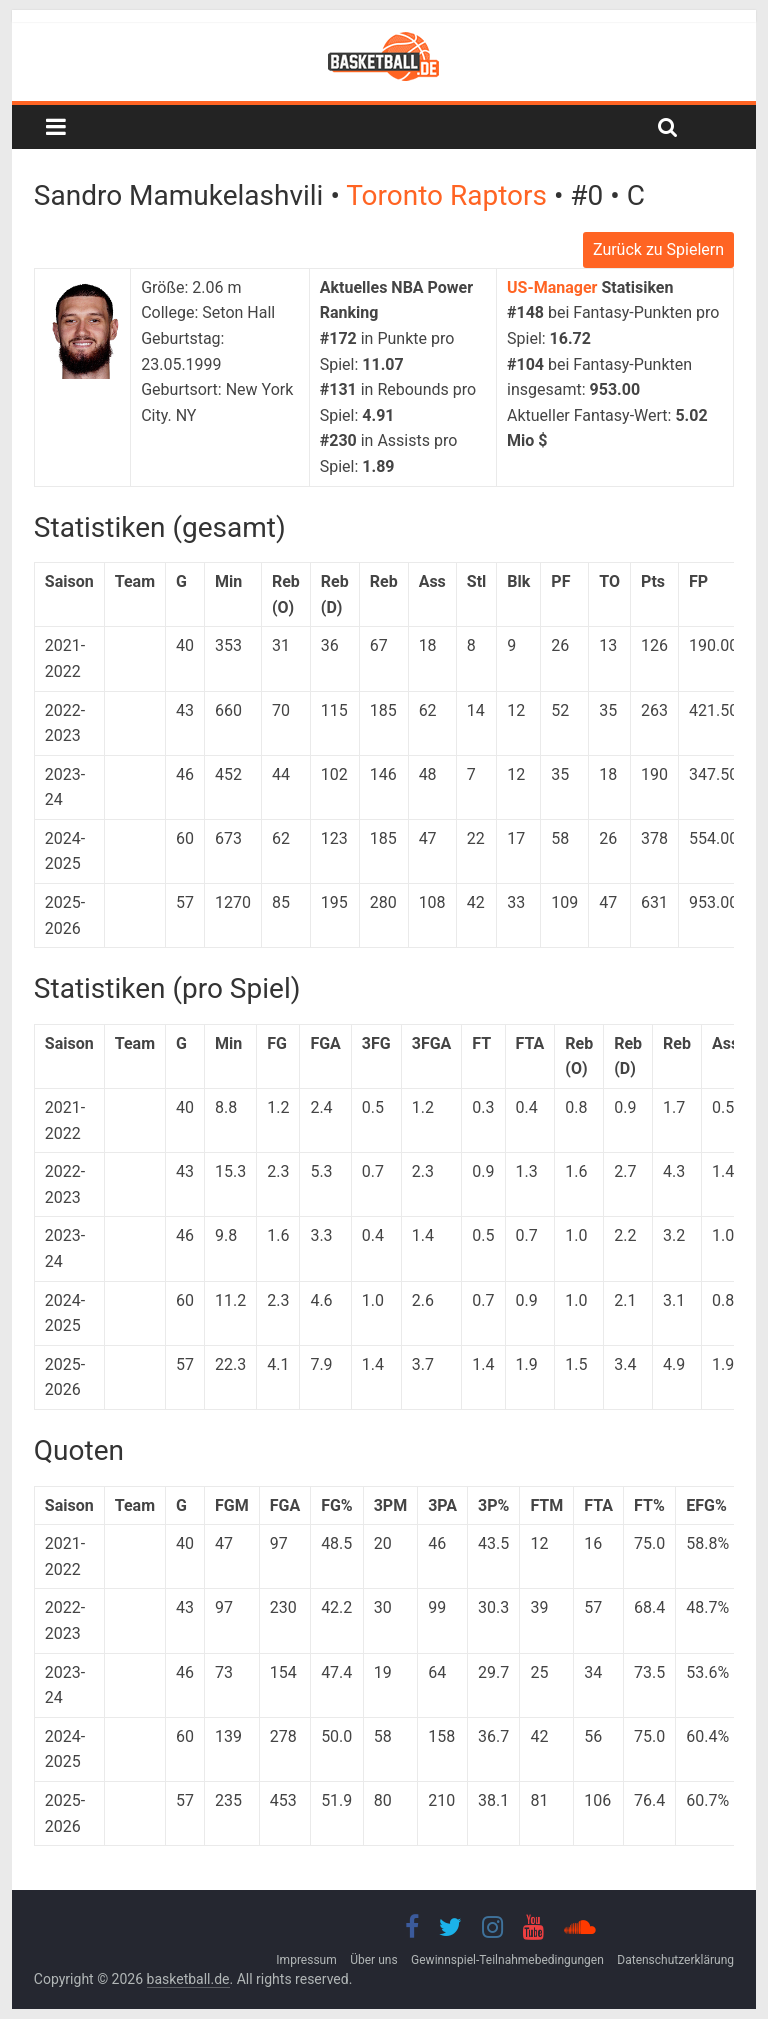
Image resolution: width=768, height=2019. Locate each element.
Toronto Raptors (450, 195)
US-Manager (552, 287)
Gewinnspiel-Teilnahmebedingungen (507, 1960)
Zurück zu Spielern (658, 249)
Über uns (373, 1960)
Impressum (306, 1960)
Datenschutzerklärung (675, 1960)
